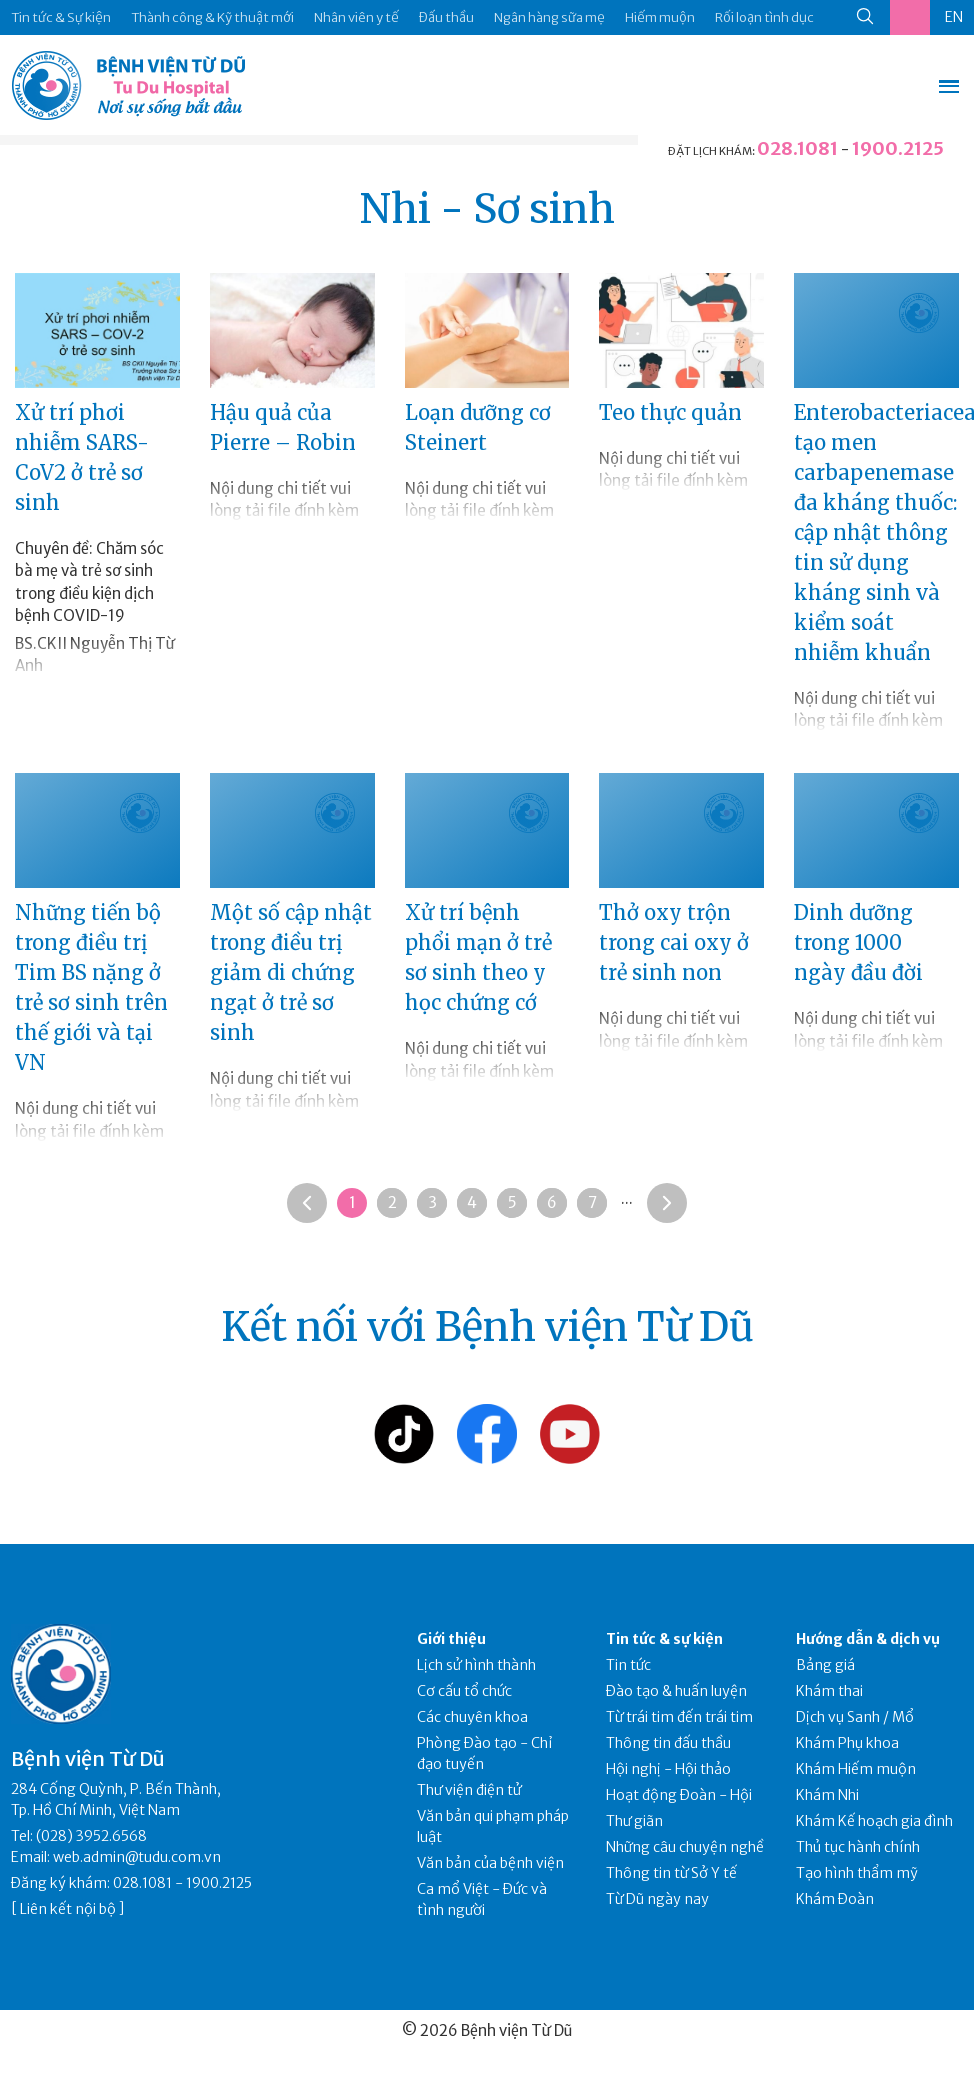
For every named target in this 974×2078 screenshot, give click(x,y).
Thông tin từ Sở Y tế (671, 1873)
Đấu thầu (446, 17)
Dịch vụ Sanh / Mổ (855, 1717)
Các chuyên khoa (472, 1717)
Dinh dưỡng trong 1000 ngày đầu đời (858, 942)
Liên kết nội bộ (68, 1909)
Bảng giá (825, 1665)
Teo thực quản (670, 412)
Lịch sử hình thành (476, 1665)
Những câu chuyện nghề (685, 1847)
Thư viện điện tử (469, 1790)
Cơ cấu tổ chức (464, 1691)
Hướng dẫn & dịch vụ (868, 1639)
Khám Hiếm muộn (856, 1769)
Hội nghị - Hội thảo (668, 1769)
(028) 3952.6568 (91, 1836)
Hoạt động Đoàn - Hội (679, 1795)
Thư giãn (634, 1821)
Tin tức (628, 1665)
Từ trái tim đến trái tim (679, 1717)
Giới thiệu (451, 1639)
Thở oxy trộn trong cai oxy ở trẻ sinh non (674, 942)
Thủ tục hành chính (858, 1847)
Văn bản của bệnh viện (490, 1863)
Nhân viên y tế (356, 17)
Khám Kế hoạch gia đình (874, 1821)
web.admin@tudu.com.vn (137, 1857)
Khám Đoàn (835, 1899)
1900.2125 (898, 148)
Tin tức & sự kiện (664, 1639)
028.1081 (797, 148)
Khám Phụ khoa (847, 1743)
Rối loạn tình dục (764, 17)
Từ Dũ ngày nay (657, 1899)
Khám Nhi (827, 1795)
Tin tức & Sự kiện (61, 17)
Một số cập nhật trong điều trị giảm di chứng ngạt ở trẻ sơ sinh (291, 972)
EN (954, 17)
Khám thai (829, 1691)
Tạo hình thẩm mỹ (857, 1873)
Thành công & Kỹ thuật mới (212, 17)
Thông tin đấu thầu (668, 1743)
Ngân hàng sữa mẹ (549, 17)
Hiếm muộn (660, 17)
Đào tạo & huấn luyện (676, 1691)
